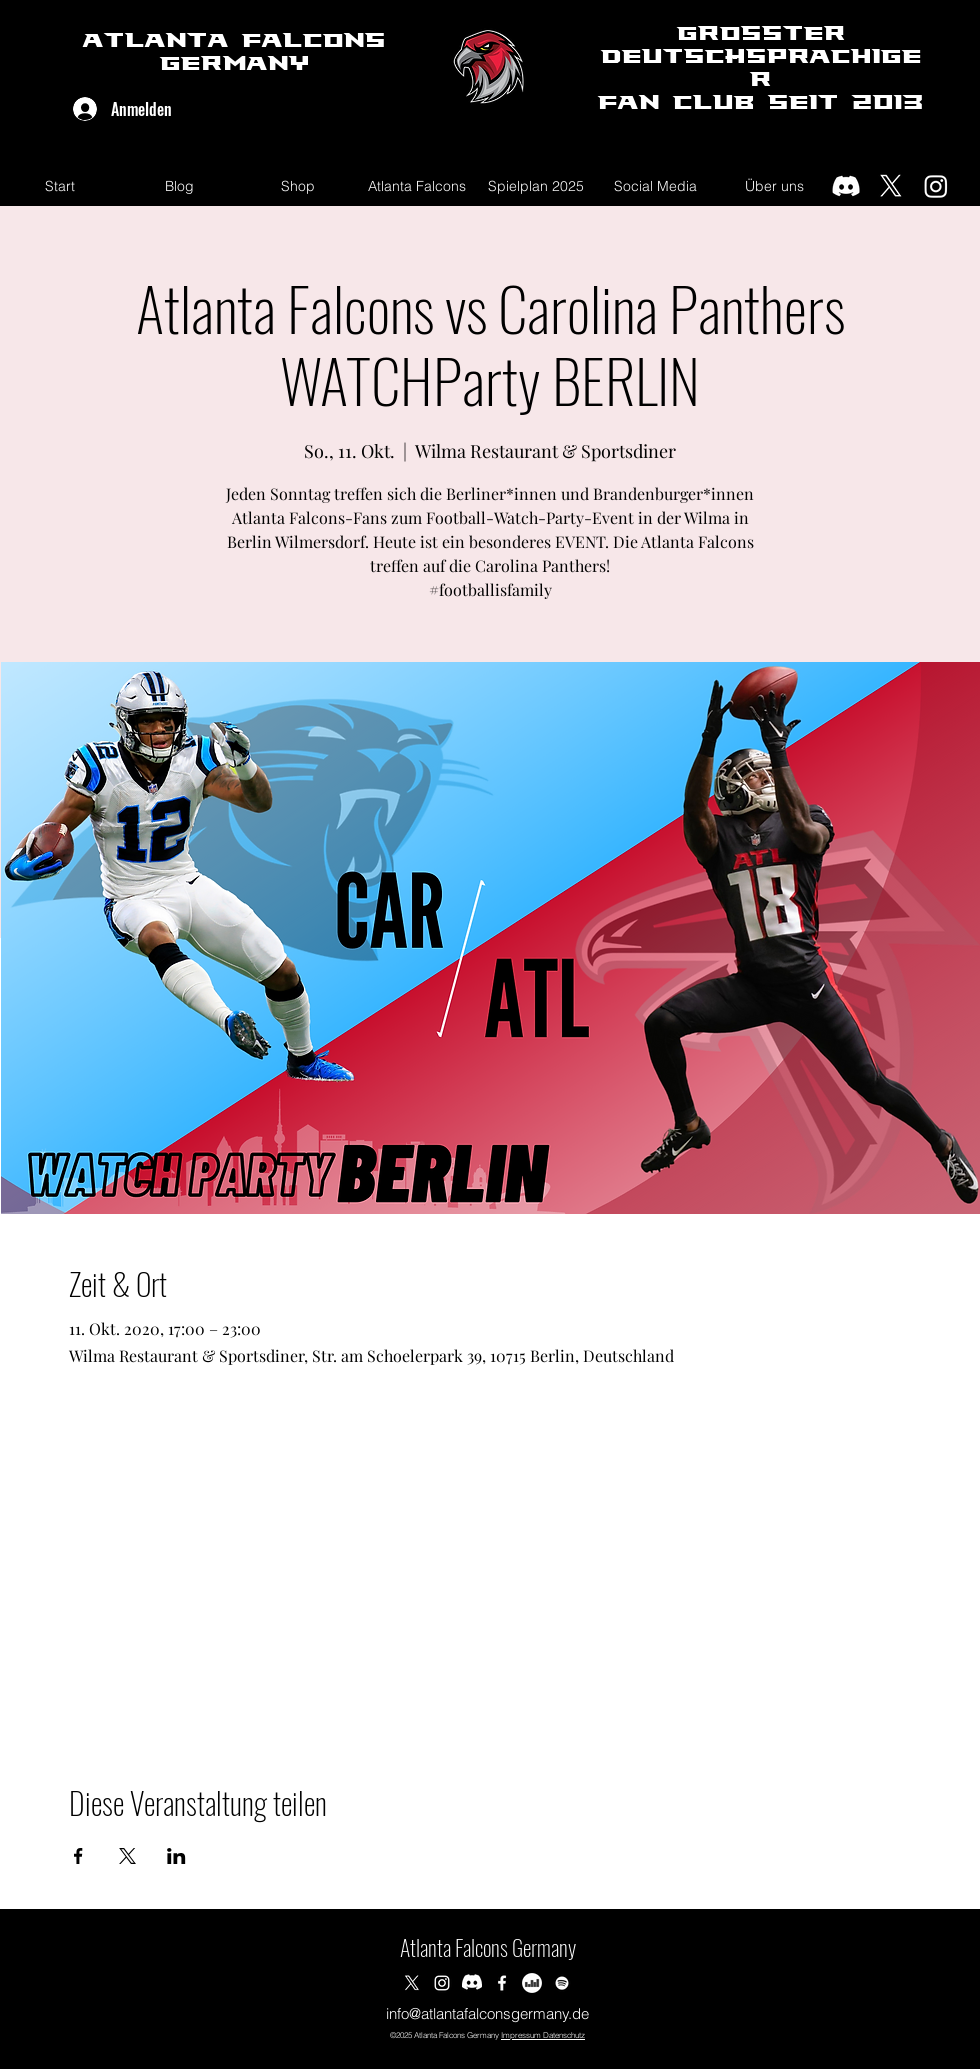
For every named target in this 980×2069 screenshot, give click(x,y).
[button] (416, 186)
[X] (891, 186)
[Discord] (846, 186)
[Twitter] (412, 1983)
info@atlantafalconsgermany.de (487, 2013)
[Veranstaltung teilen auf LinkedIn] (176, 1856)
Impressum (521, 2035)
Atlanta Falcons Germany (488, 1947)
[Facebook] (502, 1983)
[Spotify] (562, 1983)
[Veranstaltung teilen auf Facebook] (78, 1856)
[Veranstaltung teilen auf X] (127, 1856)
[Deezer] (532, 1983)
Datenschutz (563, 2035)
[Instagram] (936, 186)
